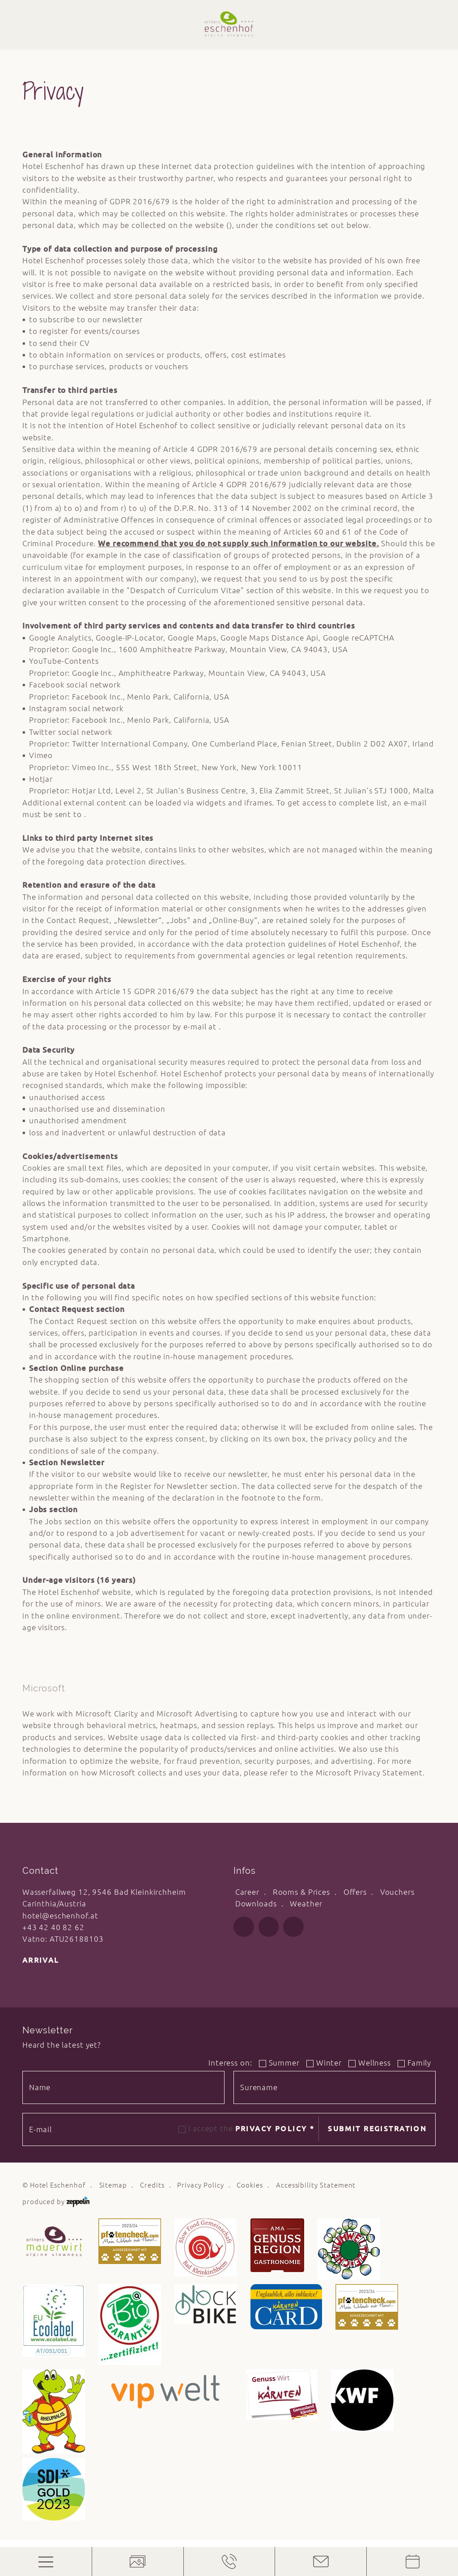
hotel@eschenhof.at (60, 1915)
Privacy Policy (275, 2129)
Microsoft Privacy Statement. (370, 1772)
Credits (152, 2185)
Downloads (256, 1903)
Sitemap (113, 2185)
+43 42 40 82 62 (53, 1927)
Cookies (250, 2185)
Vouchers (397, 1892)
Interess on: (230, 2062)
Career (247, 1892)
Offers (355, 1892)
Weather (306, 1903)
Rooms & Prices (301, 1892)
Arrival (40, 1960)
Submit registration (377, 2129)
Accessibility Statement (316, 2185)
